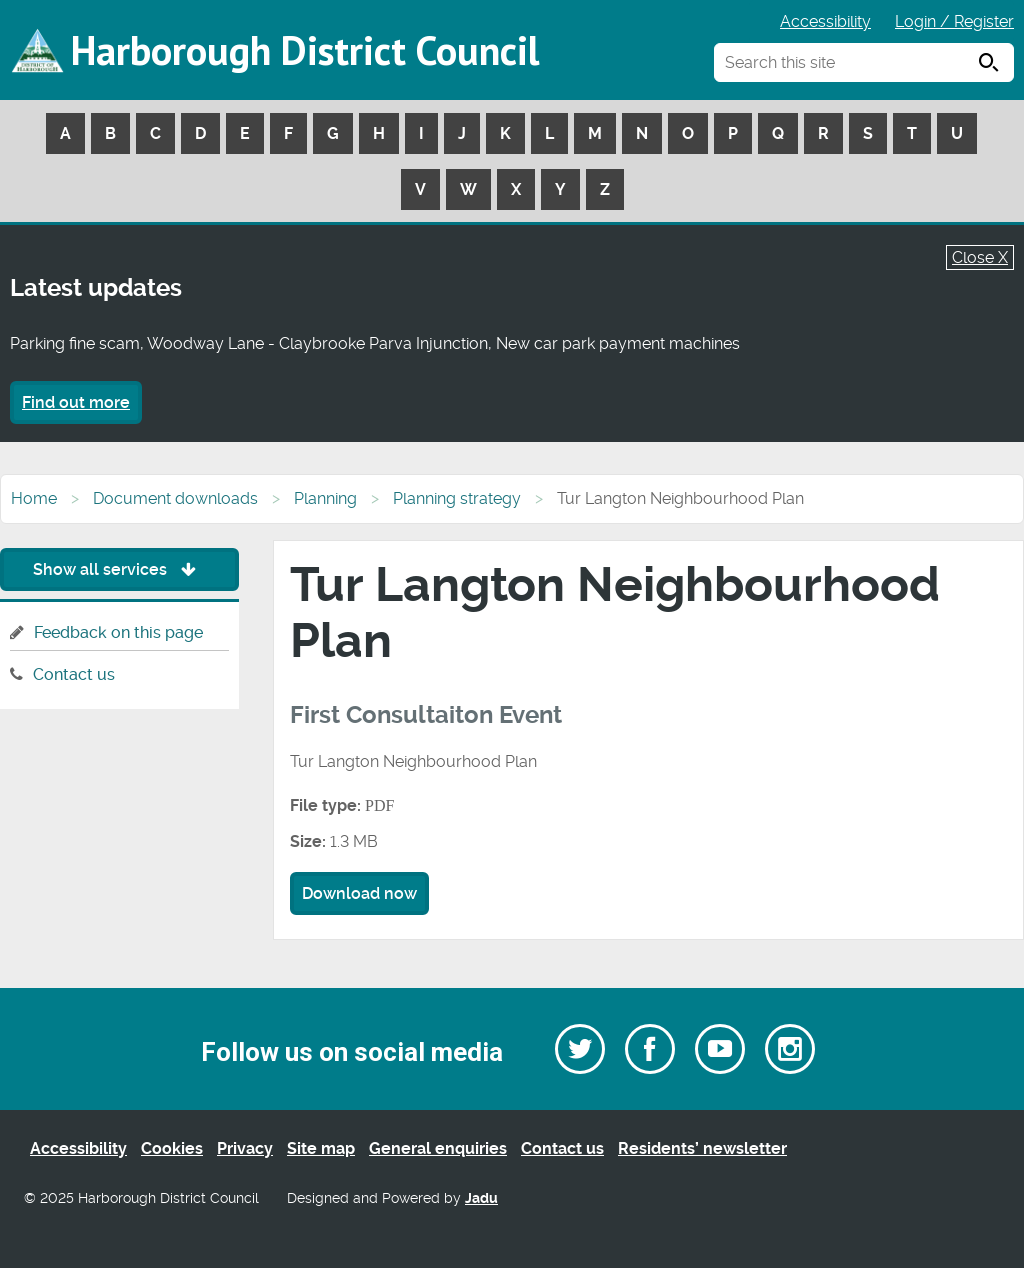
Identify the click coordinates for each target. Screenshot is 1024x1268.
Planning (325, 498)
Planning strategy (457, 498)
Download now (359, 893)
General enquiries (438, 1148)
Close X (980, 257)
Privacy (245, 1148)
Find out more (76, 402)
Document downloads (175, 498)
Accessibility (825, 21)
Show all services (119, 569)
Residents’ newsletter (702, 1148)
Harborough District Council (305, 50)
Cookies (172, 1148)
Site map (321, 1148)
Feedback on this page (118, 632)
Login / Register (954, 21)
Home (34, 498)
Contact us (74, 674)
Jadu (481, 1198)
